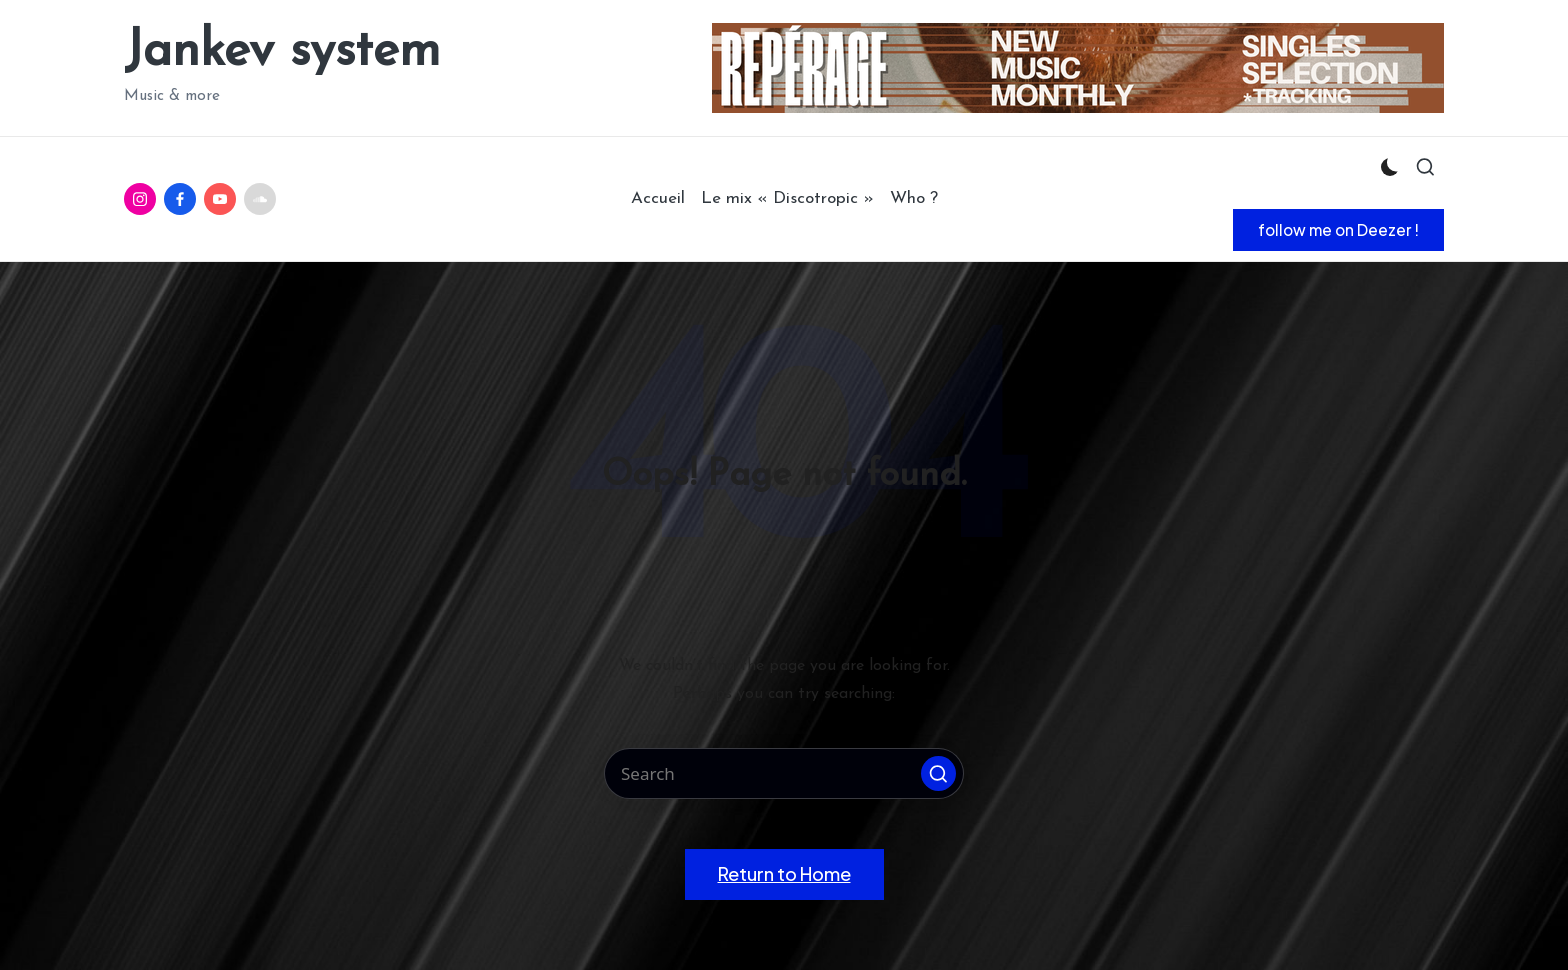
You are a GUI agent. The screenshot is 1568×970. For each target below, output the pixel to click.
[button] (1338, 230)
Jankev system (282, 52)
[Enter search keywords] (784, 773)
